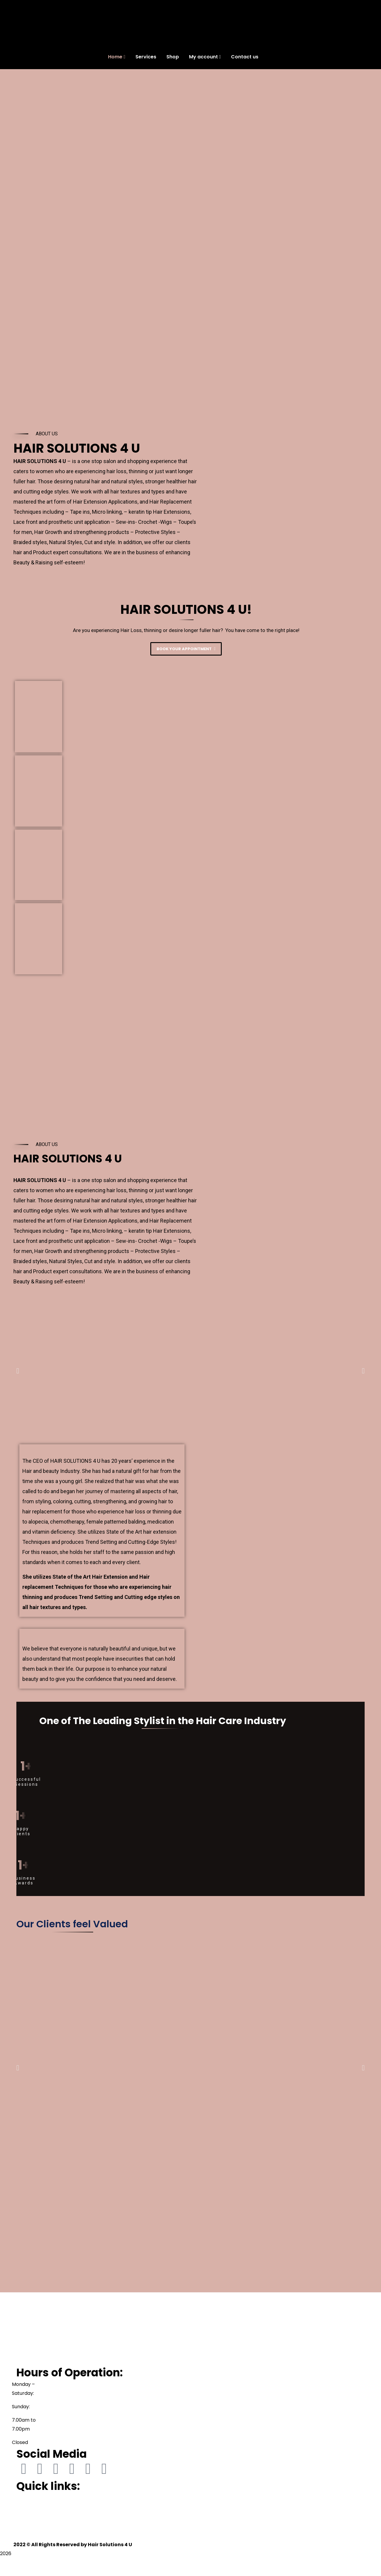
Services (26, 2507)
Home (23, 2498)
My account (29, 2526)
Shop (22, 2517)
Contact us (29, 2536)
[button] (17, 1370)
